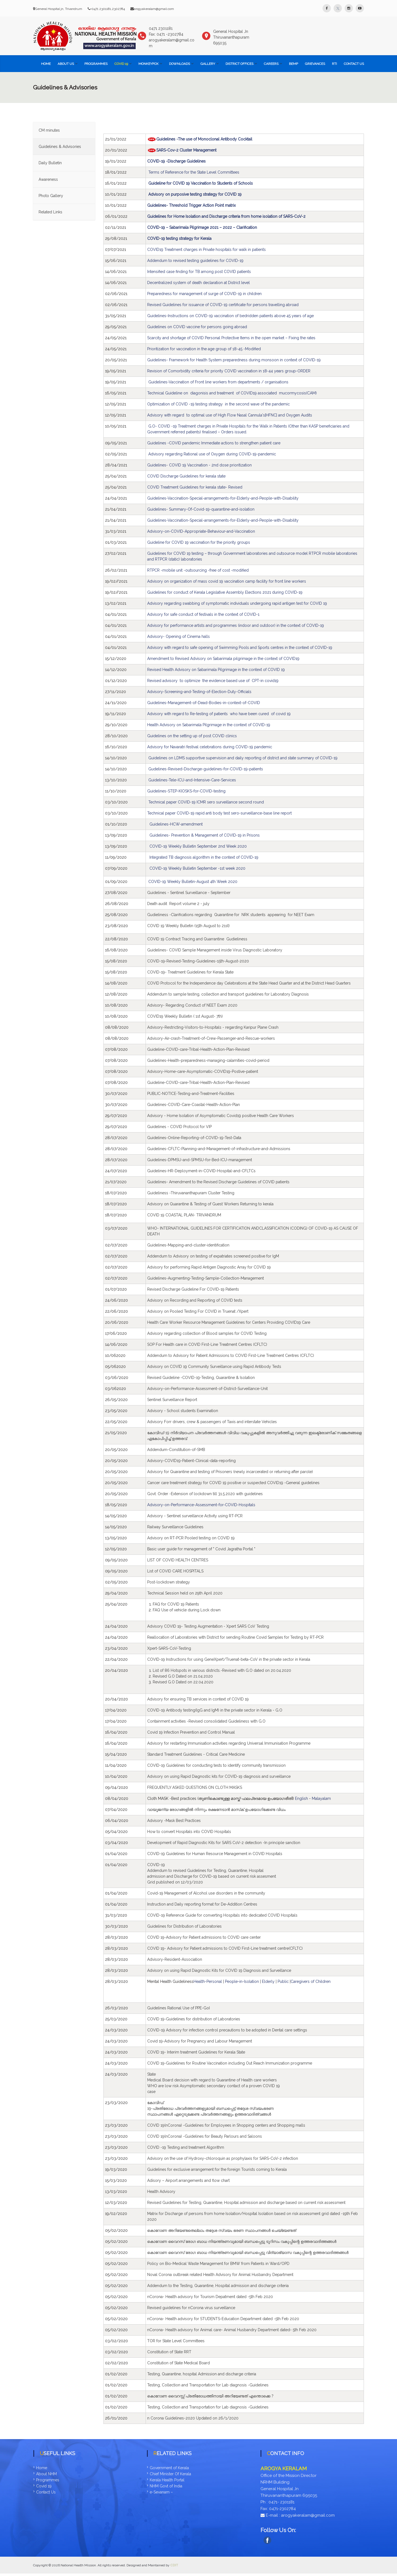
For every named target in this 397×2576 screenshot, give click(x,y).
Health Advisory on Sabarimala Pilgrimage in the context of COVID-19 (208, 725)
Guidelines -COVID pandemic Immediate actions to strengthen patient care (213, 443)
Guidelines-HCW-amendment (176, 824)
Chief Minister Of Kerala (170, 2474)
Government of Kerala (169, 2468)
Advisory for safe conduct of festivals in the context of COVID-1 (203, 614)
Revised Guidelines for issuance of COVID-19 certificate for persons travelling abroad (223, 305)
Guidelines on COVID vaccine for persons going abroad (197, 327)
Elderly (269, 1981)
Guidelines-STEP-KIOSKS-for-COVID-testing (186, 791)
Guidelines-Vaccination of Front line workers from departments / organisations (218, 382)
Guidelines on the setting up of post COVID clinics (192, 736)
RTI (334, 64)
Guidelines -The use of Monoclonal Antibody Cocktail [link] (204, 139)
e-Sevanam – (161, 2492)
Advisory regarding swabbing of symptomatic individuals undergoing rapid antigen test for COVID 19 (237, 603)
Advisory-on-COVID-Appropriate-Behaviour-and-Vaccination (201, 531)
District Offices (239, 64)
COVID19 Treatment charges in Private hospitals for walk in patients (206, 249)
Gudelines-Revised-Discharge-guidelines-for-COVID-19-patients (205, 769)
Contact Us (354, 64)
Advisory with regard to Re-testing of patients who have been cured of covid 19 (219, 714)
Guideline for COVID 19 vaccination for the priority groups (198, 542)
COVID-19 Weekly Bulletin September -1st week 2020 (196, 868)
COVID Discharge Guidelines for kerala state (186, 476)
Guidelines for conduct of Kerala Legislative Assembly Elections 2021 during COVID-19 (224, 592)
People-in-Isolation (242, 1981)
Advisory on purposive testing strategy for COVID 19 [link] (195, 194)
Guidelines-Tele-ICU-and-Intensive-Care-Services (192, 780)
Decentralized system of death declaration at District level (198, 282)
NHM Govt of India (166, 2486)
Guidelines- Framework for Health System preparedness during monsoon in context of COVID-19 (234, 360)
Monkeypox (148, 64)
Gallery (207, 64)
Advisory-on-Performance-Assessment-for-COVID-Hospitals (201, 1505)
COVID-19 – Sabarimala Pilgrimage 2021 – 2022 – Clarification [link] (202, 227)
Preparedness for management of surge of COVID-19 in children (205, 293)
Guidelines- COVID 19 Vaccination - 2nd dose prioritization (199, 465)
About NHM (46, 2474)
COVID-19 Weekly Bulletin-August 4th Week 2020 (192, 881)
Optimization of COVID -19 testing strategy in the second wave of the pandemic (218, 404)
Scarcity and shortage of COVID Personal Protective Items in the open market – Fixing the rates (231, 338)
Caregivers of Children (311, 1981)
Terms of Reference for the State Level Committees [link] (193, 172)
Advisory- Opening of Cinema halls (178, 636)
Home (46, 64)
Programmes (96, 64)
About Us (66, 64)
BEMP (293, 64)
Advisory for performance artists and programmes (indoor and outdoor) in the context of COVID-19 (235, 625)
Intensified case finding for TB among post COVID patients (199, 271)
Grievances (315, 64)
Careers (271, 64)
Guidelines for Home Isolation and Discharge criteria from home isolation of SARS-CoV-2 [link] (226, 216)
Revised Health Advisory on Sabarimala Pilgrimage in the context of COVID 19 (216, 669)
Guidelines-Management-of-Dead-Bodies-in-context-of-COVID (203, 703)
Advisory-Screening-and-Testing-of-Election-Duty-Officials (199, 691)
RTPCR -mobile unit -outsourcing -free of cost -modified (198, 570)
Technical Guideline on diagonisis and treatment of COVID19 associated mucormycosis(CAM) (232, 393)
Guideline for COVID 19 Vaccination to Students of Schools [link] (200, 183)
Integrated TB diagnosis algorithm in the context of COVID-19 (203, 857)
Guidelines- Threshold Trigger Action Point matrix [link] (191, 205)
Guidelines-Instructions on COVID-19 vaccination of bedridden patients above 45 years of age (230, 316)
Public (283, 1981)
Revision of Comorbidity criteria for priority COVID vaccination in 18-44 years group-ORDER (228, 371)
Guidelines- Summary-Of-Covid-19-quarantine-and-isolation (200, 509)
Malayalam (321, 1798)
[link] (246, 2202)
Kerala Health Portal (167, 2480)
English (301, 1798)
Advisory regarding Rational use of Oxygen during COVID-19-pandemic (212, 454)
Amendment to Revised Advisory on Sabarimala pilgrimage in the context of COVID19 (223, 658)
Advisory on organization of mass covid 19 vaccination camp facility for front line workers (226, 581)
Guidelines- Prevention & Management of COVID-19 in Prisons (204, 835)
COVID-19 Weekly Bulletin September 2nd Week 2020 (198, 846)
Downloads (179, 64)
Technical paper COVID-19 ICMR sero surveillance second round (206, 802)
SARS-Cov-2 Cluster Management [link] (186, 150)
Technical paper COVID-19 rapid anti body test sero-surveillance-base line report (219, 813)
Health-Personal (208, 1981)
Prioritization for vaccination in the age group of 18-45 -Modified (204, 349)
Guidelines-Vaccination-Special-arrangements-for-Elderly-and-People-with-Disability (223, 498)
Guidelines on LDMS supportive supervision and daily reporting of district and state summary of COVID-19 (242, 758)
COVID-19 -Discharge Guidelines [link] (177, 161)
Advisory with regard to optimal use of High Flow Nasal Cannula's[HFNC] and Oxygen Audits (229, 415)
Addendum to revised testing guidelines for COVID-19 (195, 260)
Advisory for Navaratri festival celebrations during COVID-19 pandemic (209, 747)
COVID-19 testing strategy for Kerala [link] (179, 238)
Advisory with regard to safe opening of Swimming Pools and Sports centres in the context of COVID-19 (239, 647)
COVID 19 (121, 64)
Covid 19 (44, 2486)
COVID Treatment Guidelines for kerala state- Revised (194, 487)
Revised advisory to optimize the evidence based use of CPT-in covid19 (212, 680)
